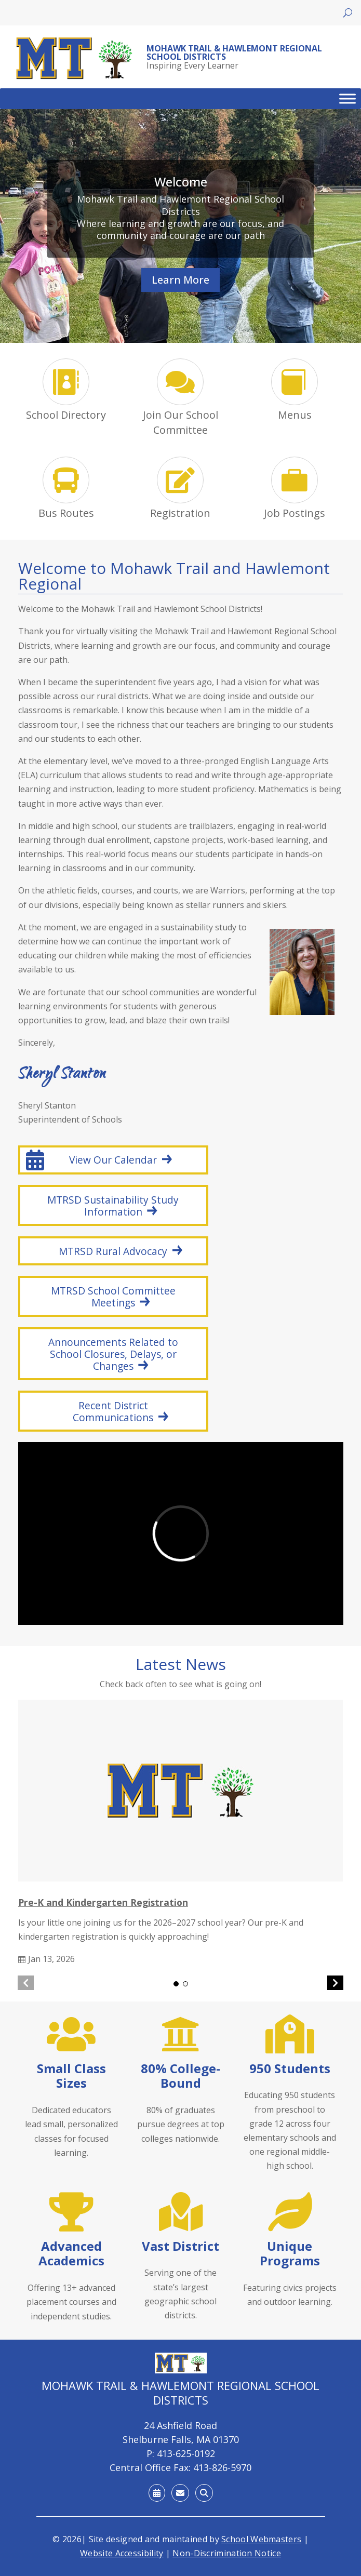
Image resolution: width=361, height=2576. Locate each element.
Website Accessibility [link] (121, 2553)
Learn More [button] (180, 280)
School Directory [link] (66, 415)
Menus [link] (295, 415)
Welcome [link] (180, 181)
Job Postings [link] (294, 513)
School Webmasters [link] (261, 2539)
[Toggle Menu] (347, 99)
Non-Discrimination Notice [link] (226, 2553)
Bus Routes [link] (66, 513)
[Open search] (347, 12)
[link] (74, 58)
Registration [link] (180, 513)
